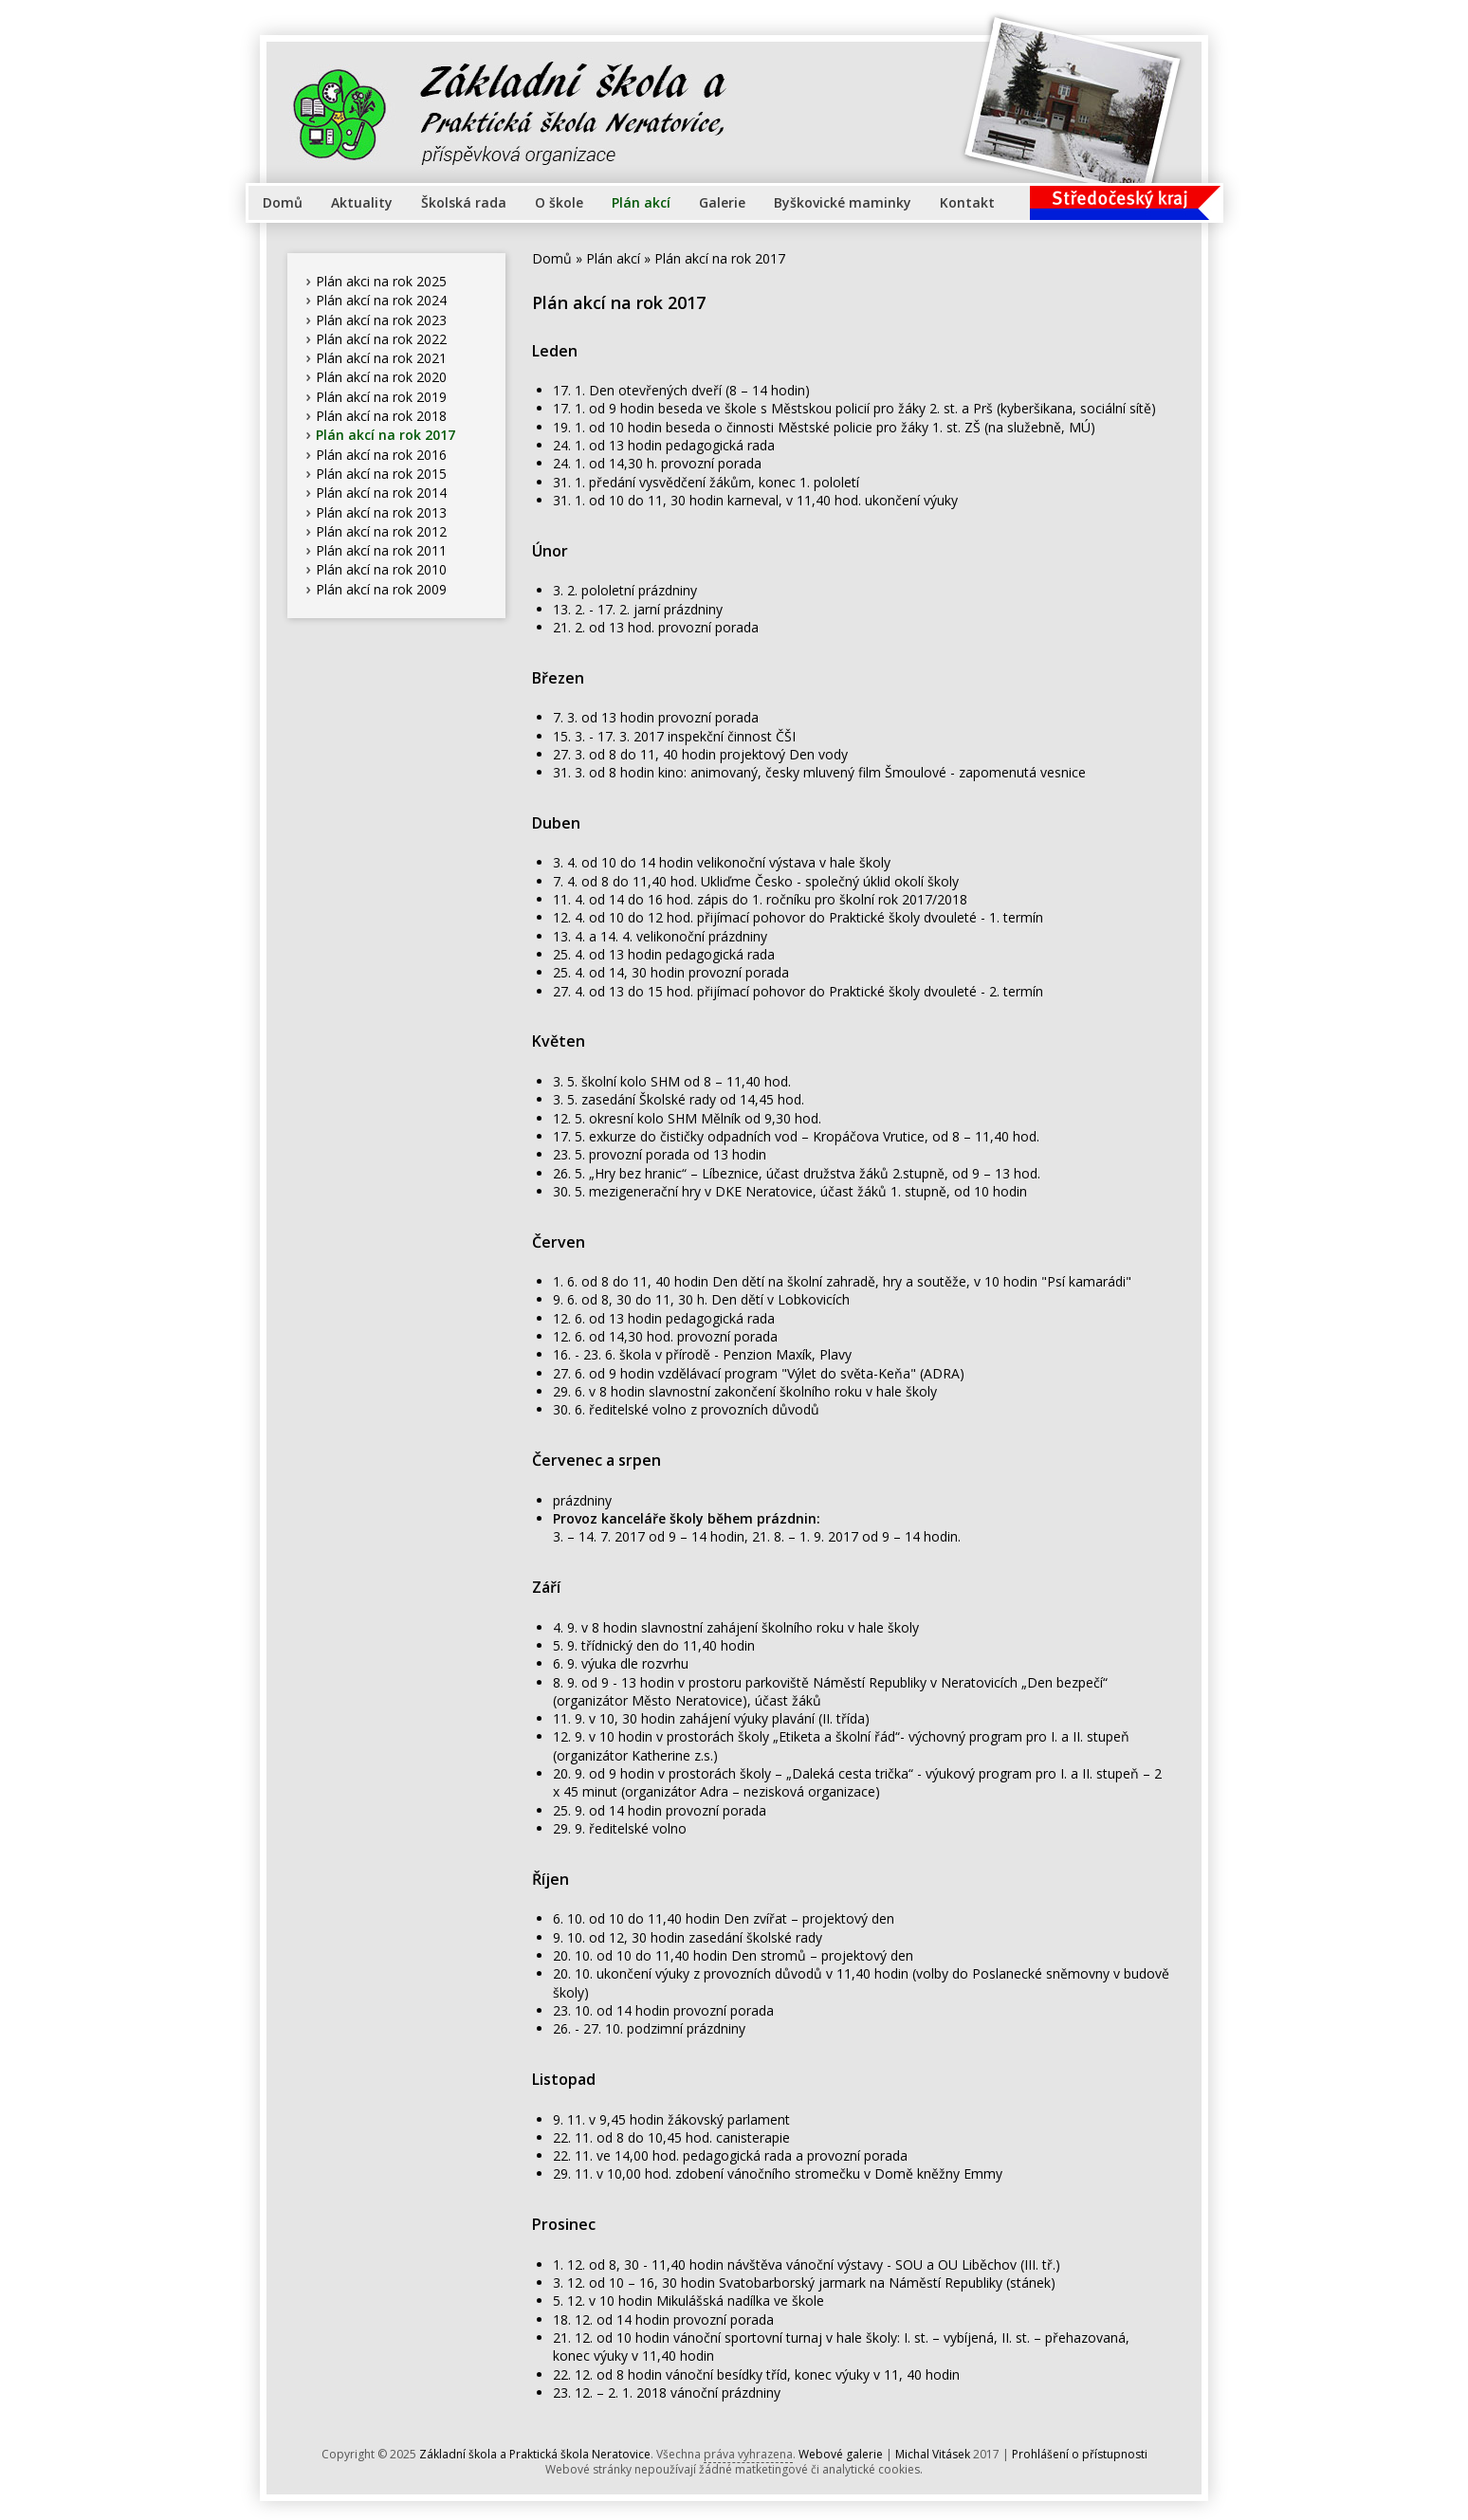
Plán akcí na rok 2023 (381, 320)
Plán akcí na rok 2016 (381, 455)
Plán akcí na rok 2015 (381, 474)
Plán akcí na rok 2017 (385, 435)
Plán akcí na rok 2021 (381, 358)
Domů (283, 202)
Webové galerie (840, 2454)
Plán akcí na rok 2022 (381, 339)
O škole (559, 202)
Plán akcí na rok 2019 (381, 397)
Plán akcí (641, 202)
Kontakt (967, 202)
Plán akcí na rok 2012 (381, 531)
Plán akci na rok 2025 (381, 281)
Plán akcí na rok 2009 (381, 589)
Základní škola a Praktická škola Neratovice (535, 2454)
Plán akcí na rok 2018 (381, 416)
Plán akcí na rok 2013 (381, 512)
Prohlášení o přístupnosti (1079, 2454)
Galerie (722, 202)
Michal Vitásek (932, 2454)
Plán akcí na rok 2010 (381, 569)
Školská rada (463, 202)
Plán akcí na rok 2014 (381, 493)
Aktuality (362, 202)
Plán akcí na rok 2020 (381, 377)
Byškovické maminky (842, 202)
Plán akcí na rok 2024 (381, 300)
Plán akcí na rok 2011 (381, 550)
